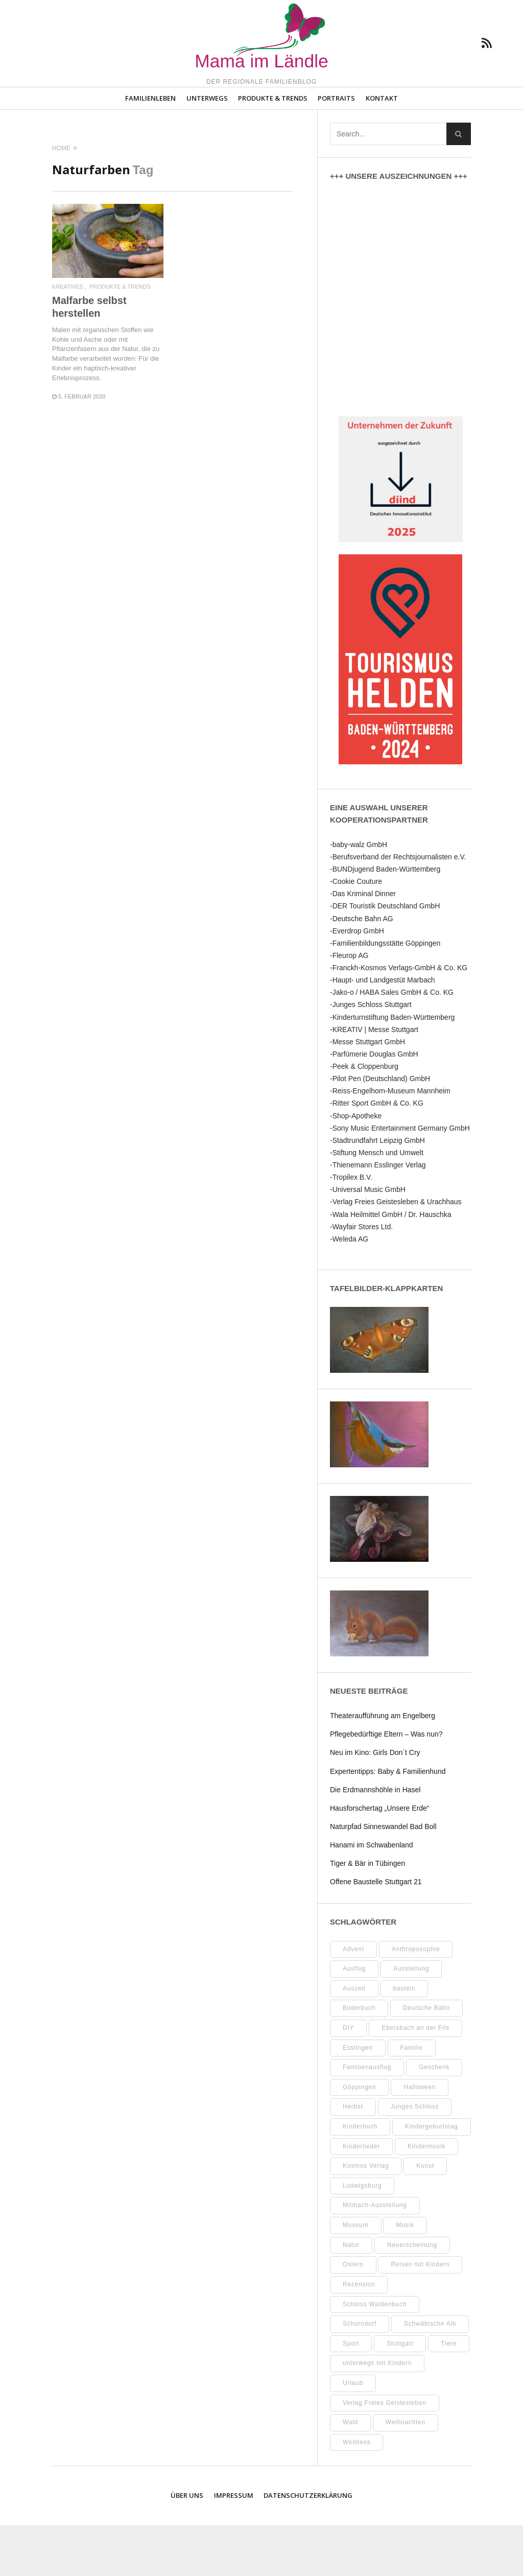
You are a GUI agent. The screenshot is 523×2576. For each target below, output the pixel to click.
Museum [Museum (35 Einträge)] (356, 2276)
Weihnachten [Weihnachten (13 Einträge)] (405, 2473)
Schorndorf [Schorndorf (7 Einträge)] (359, 2374)
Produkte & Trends (272, 149)
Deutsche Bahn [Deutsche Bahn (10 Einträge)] (426, 2059)
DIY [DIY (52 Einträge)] (348, 2078)
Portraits (336, 149)
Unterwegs (207, 149)
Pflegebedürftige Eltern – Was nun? (386, 1785)
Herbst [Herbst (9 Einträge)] (353, 2157)
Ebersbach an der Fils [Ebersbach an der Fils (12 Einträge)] (415, 2078)
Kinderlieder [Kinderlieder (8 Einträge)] (361, 2196)
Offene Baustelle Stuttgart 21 (376, 1933)
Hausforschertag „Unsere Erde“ (380, 1859)
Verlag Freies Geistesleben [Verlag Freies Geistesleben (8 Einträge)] (384, 2453)
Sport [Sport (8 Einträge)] (351, 2394)
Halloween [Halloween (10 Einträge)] (419, 2137)
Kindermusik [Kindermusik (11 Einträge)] (426, 2196)
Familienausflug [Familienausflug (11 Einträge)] (367, 2118)
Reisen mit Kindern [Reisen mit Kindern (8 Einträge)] (420, 2315)
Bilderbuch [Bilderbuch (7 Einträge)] (359, 2059)
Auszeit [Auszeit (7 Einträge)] (354, 2039)
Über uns (187, 2546)
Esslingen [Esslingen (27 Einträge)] (358, 2098)
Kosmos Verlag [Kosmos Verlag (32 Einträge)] (366, 2216)
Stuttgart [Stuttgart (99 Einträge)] (400, 2394)
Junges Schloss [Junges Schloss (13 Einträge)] (415, 2157)
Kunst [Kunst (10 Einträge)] (425, 2216)
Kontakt (382, 149)
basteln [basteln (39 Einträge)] (404, 2039)
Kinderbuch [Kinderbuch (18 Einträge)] (360, 2177)
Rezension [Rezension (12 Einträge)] (359, 2335)
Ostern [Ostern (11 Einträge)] (353, 2315)
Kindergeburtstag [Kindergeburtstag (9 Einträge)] (431, 2177)
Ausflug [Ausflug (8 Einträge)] (354, 2019)
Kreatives (67, 338)
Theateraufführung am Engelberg (382, 1767)
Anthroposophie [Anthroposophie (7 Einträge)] (416, 1999)
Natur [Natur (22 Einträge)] (351, 2295)
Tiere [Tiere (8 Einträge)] (449, 2394)
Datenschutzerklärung (308, 2546)
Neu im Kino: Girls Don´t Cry (375, 1803)
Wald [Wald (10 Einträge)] (350, 2473)
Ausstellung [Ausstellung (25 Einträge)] (411, 2019)
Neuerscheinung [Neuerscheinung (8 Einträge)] (412, 2295)
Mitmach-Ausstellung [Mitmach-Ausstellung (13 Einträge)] (375, 2256)
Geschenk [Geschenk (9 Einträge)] (434, 2118)
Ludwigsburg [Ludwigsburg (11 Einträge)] (362, 2236)
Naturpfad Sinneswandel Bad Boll (383, 1878)
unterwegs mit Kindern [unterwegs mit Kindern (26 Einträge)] (377, 2414)
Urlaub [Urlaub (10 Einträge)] (353, 2434)
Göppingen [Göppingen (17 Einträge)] (359, 2137)
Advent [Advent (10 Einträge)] (353, 1999)
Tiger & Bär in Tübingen (367, 1914)
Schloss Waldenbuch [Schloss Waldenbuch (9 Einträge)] (375, 2354)
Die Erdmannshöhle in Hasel (375, 1840)
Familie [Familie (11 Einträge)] (411, 2098)
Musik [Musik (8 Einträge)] (405, 2276)
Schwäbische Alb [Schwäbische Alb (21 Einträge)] (430, 2374)
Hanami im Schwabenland (371, 1896)
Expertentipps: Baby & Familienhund (387, 1822)
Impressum (233, 2546)
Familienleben (150, 149)
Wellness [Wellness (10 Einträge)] (356, 2492)
